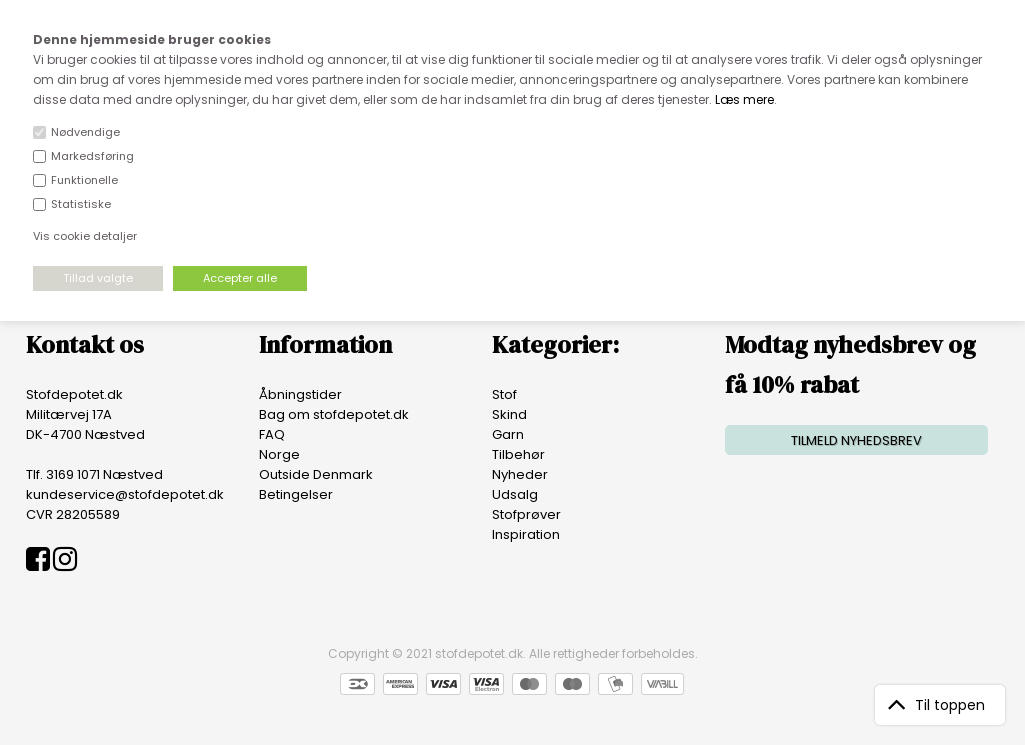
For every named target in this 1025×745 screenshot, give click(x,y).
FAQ (272, 434)
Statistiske (81, 204)
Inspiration (526, 534)
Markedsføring (92, 156)
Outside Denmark (316, 474)
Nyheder (520, 474)
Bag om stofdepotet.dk (334, 414)
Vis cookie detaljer (85, 236)
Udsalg (515, 494)
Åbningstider (300, 394)
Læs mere (744, 99)
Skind (509, 414)
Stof (504, 394)
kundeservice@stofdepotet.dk (125, 494)
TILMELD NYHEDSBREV (856, 440)
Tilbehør (518, 454)
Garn (508, 434)
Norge (279, 454)
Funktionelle (84, 180)
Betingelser (296, 494)
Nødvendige (85, 132)
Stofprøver (526, 514)
